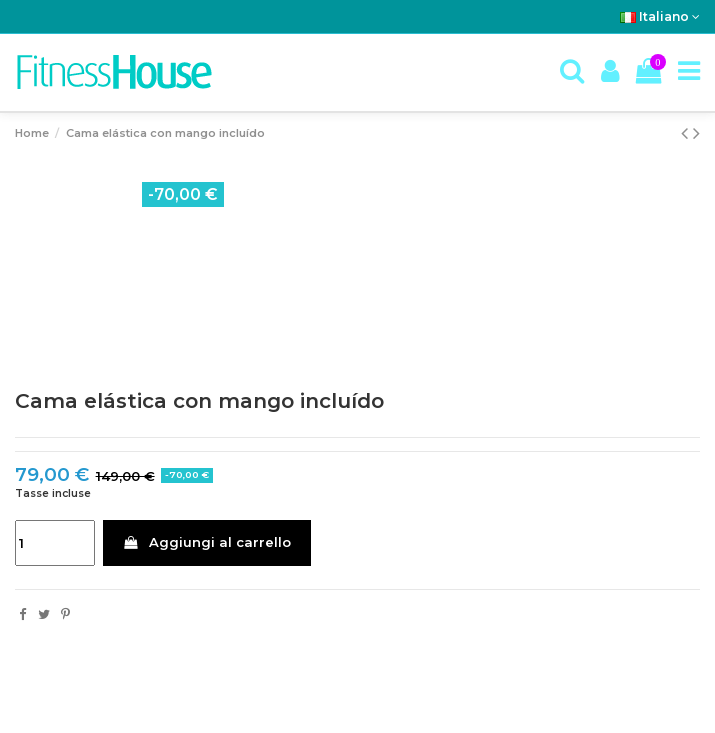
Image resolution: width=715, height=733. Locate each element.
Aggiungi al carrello (206, 542)
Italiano (660, 16)
